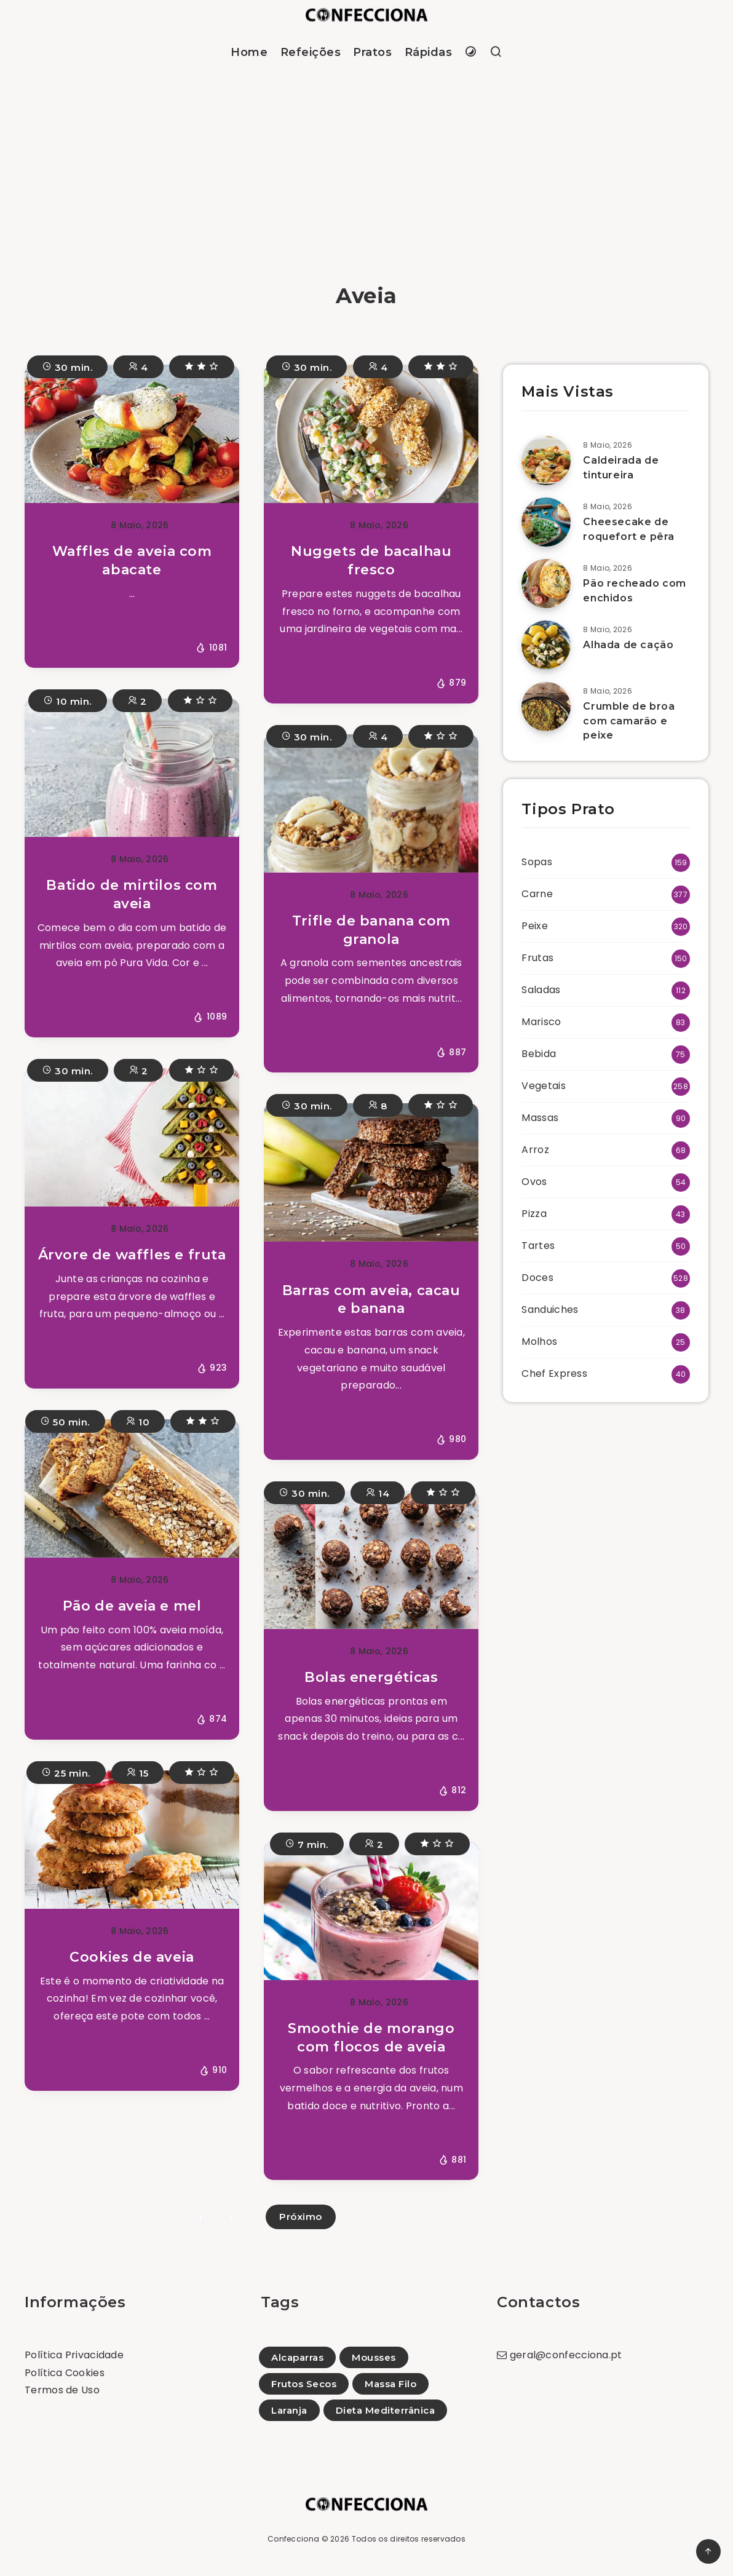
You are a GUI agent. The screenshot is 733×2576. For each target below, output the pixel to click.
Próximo (300, 2216)
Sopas (536, 862)
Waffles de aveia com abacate (132, 560)
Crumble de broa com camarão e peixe (629, 720)
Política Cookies (65, 2373)
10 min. (68, 700)
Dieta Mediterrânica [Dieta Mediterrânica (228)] (385, 2410)
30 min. (67, 366)
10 (137, 1421)
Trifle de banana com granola (371, 930)
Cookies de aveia (131, 1957)
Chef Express (554, 1373)
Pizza (534, 1214)
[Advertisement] (366, 168)
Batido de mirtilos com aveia (131, 894)
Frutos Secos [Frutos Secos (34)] (303, 2384)
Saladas (540, 990)
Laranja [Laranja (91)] (289, 2410)
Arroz (535, 1150)
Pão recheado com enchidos (634, 590)
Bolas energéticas (371, 1677)
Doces (537, 1277)
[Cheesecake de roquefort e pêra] (546, 522)
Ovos (534, 1182)
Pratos (372, 52)
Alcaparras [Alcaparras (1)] (297, 2357)
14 (377, 1492)
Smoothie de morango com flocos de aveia (371, 2037)
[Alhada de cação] (546, 645)
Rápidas (429, 52)
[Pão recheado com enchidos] (546, 583)
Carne (537, 894)
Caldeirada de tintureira (621, 467)
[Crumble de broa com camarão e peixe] (546, 706)
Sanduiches (549, 1309)
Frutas (537, 958)
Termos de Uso (62, 2390)
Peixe (534, 926)
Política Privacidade (74, 2355)
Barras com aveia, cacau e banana (371, 1299)
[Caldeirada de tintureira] (546, 460)
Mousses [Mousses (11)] (374, 2357)
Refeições (310, 52)
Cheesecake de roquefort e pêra (629, 529)
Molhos (539, 1341)
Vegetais (543, 1086)
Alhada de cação (628, 645)
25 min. (66, 1772)
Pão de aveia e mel (132, 1606)
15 (137, 1772)
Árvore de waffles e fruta (132, 1254)
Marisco (541, 1022)
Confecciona (293, 2539)
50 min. (65, 1421)
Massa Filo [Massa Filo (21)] (390, 2384)
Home (249, 52)
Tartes (538, 1245)
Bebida (538, 1054)
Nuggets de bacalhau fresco (371, 560)
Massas (539, 1118)
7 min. (306, 1843)
